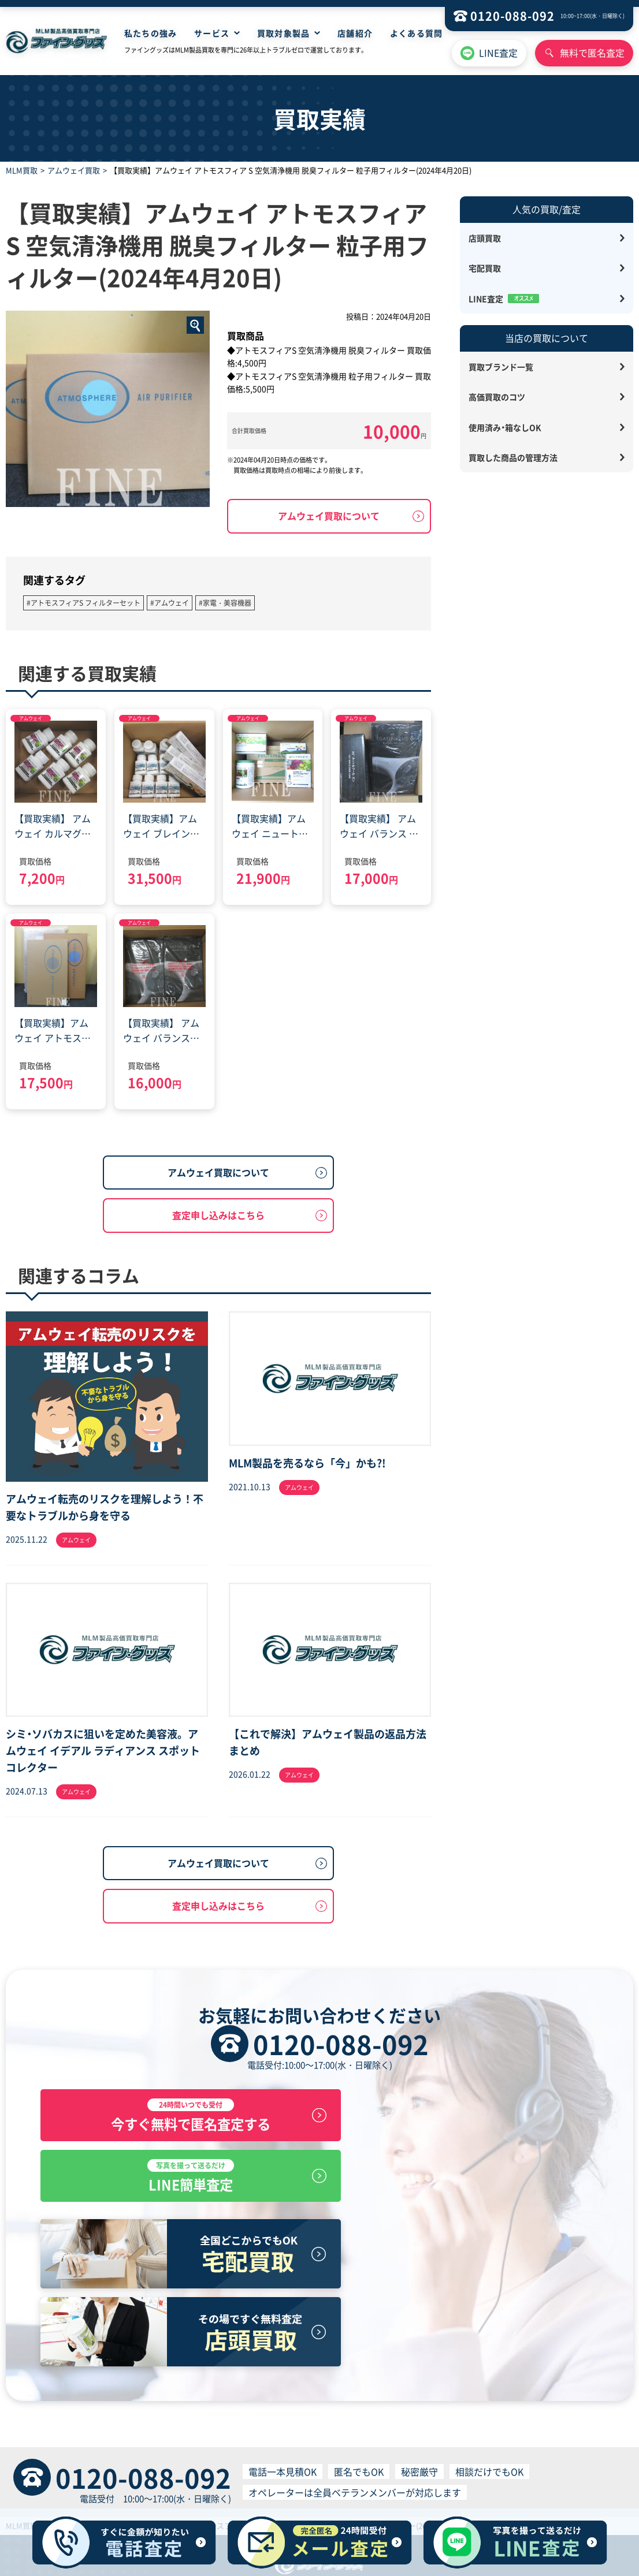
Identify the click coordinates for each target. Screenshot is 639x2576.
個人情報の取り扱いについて (410, 2480)
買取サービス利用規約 (311, 2480)
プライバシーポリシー (224, 2480)
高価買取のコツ (497, 396)
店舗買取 (206, 2459)
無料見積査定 (290, 2459)
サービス (211, 33)
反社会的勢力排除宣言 (509, 2480)
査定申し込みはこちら (218, 1215)
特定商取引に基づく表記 (134, 2480)
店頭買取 (485, 238)
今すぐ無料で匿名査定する (175, 2119)
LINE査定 (498, 52)
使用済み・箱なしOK (505, 427)
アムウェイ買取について (329, 516)
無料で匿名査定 (592, 52)
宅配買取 (485, 268)
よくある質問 (416, 33)
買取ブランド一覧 (501, 366)
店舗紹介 (354, 33)
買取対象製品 (283, 33)
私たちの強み (150, 33)
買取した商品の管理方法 (513, 457)
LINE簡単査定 (463, 2119)
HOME (173, 2459)
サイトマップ (399, 2459)
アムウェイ (30, 718)
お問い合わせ (453, 2459)
